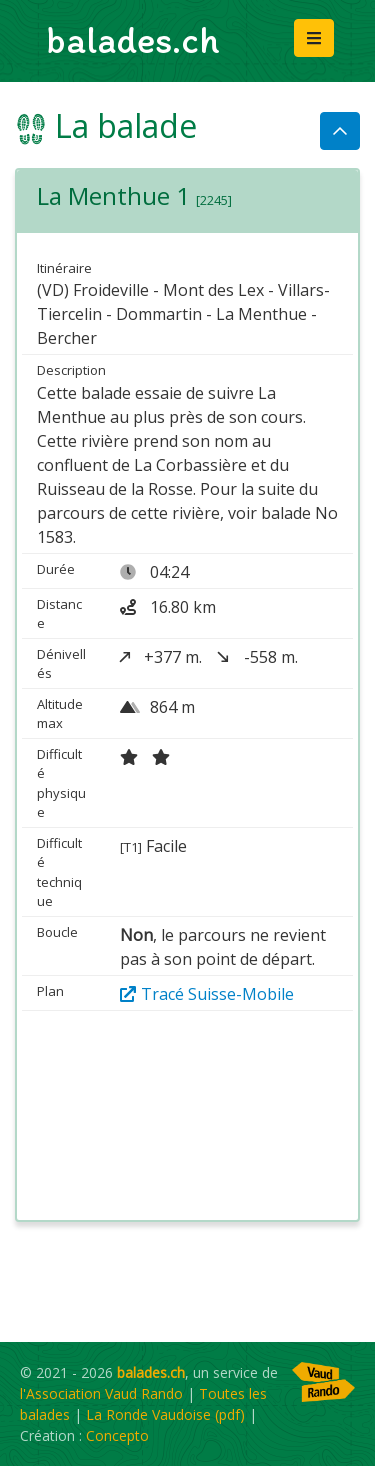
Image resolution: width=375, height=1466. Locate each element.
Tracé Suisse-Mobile (207, 994)
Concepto (117, 1435)
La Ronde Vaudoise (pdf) (165, 1414)
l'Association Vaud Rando (101, 1393)
